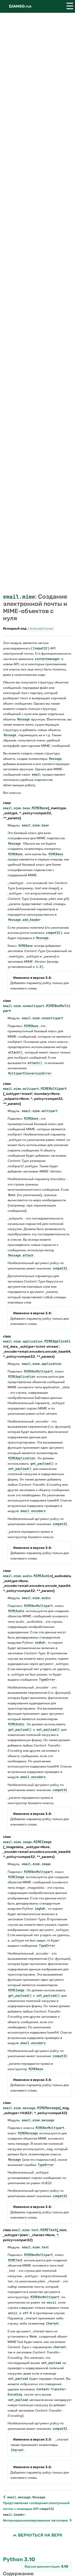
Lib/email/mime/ (40, 628)
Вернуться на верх (37, 2535)
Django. (20, 6)
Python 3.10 (19, 2559)
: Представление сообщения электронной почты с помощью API (36, 2503)
